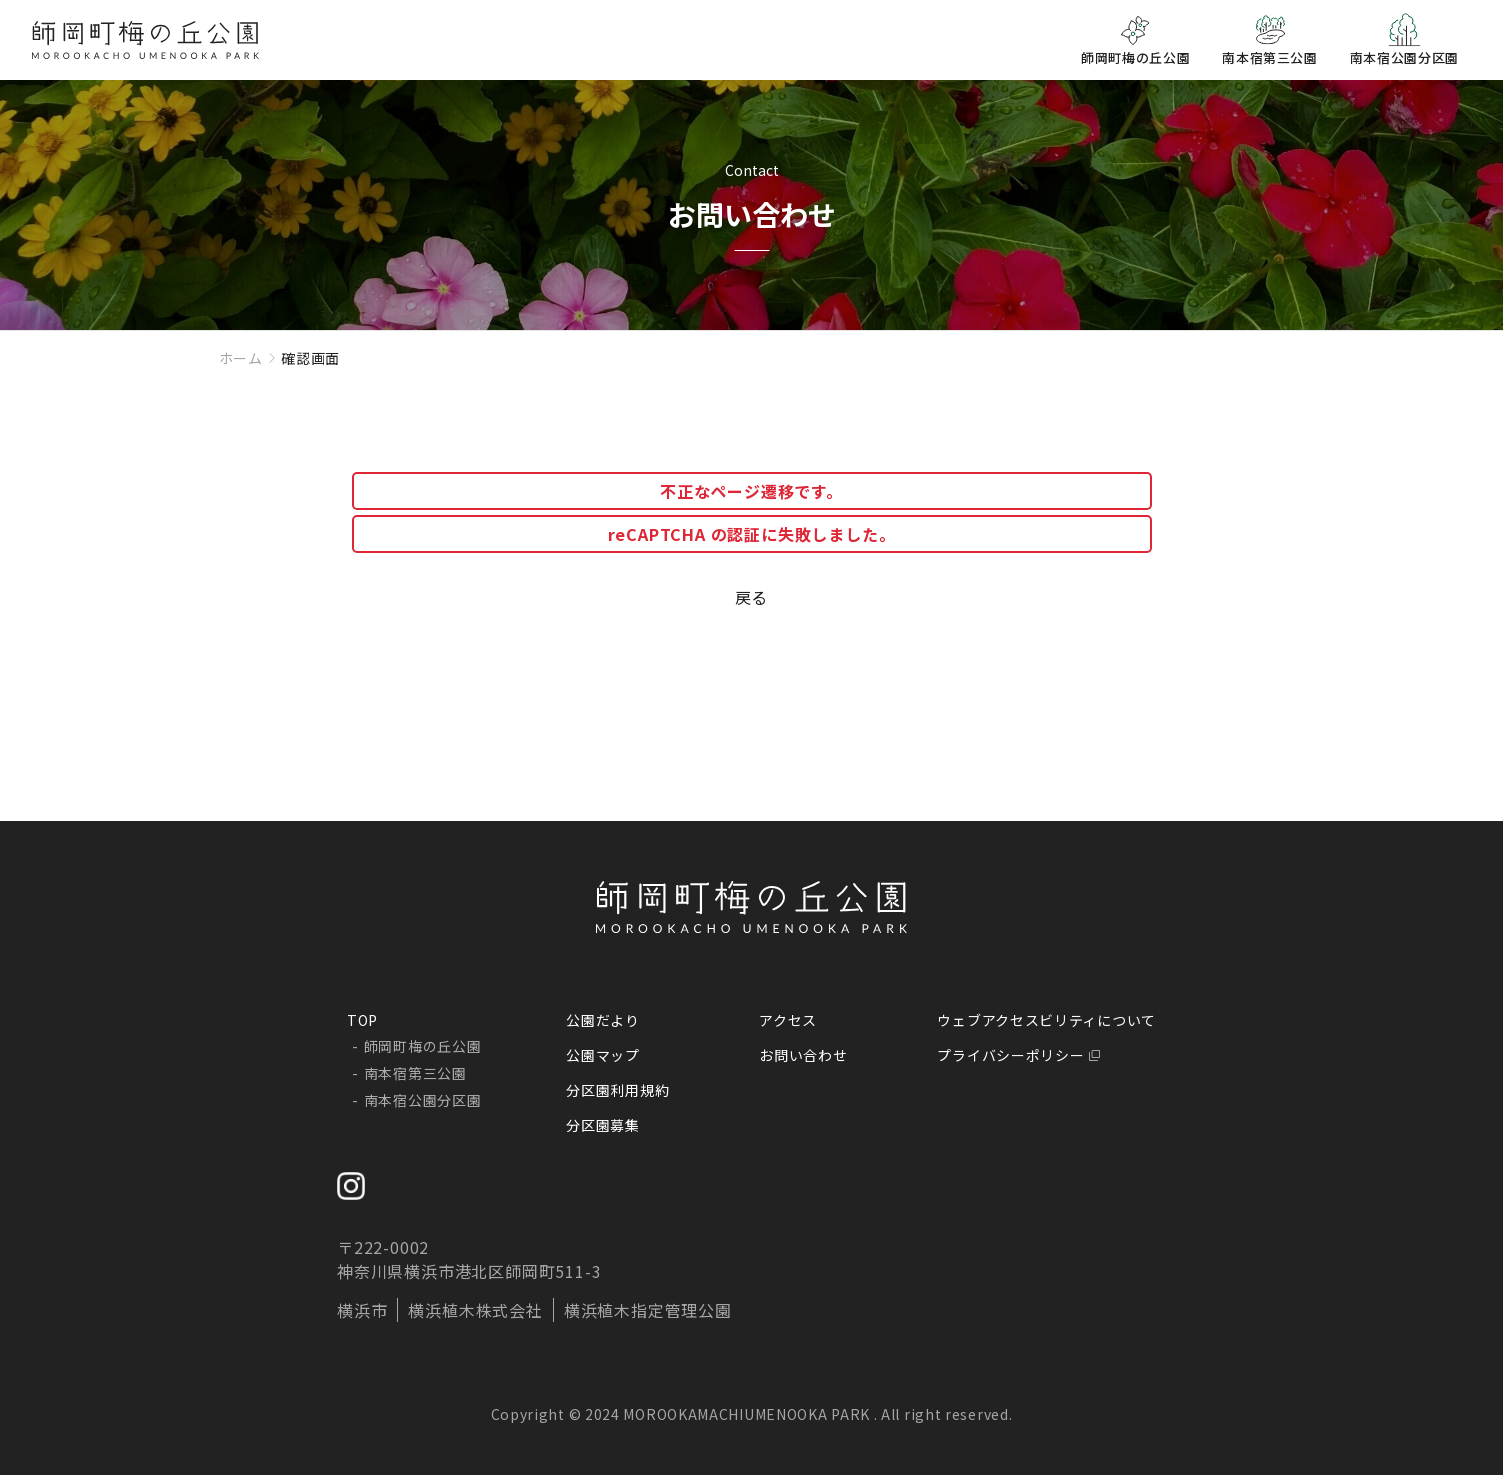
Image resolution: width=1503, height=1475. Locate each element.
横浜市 (362, 1310)
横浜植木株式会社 (475, 1310)
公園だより (603, 1020)
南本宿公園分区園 (423, 1100)
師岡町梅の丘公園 (423, 1046)
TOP (362, 1020)
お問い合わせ (803, 1055)
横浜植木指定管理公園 (648, 1310)
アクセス (788, 1020)
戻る (752, 597)
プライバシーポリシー (1010, 1055)
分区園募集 (603, 1125)
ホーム (241, 358)
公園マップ (603, 1055)
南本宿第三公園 (415, 1073)
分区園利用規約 (617, 1090)
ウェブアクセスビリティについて (1046, 1020)
